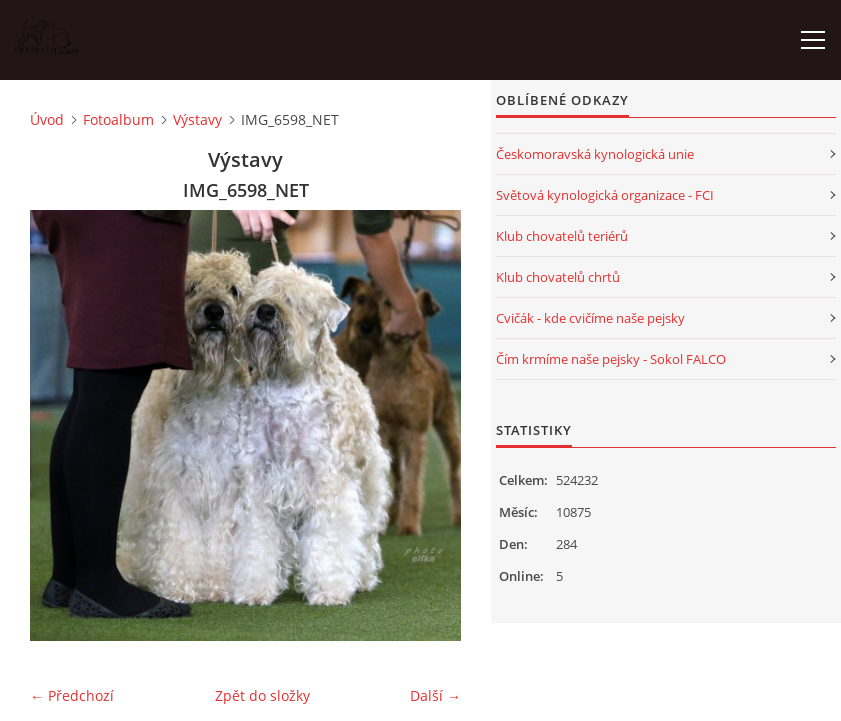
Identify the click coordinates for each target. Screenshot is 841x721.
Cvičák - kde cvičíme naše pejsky (590, 318)
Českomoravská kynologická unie (595, 154)
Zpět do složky (262, 695)
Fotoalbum (118, 119)
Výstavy (197, 119)
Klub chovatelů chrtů (558, 277)
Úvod (47, 119)
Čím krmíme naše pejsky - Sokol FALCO (611, 359)
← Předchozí (72, 695)
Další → (435, 695)
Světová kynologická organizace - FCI (605, 195)
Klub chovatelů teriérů (562, 236)
